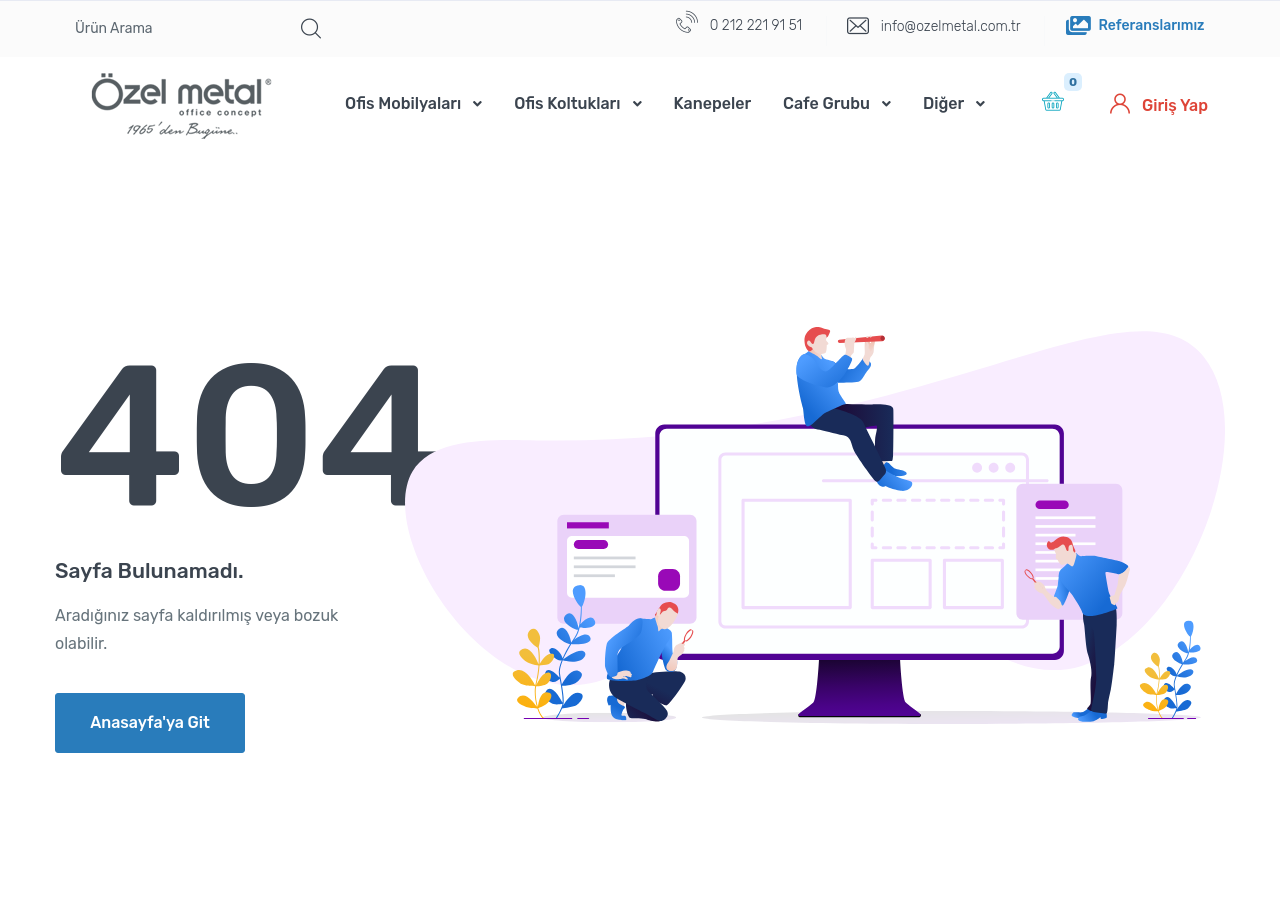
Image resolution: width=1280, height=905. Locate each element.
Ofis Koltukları (567, 103)
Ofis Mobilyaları (403, 103)
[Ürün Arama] (173, 29)
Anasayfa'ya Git (150, 722)
